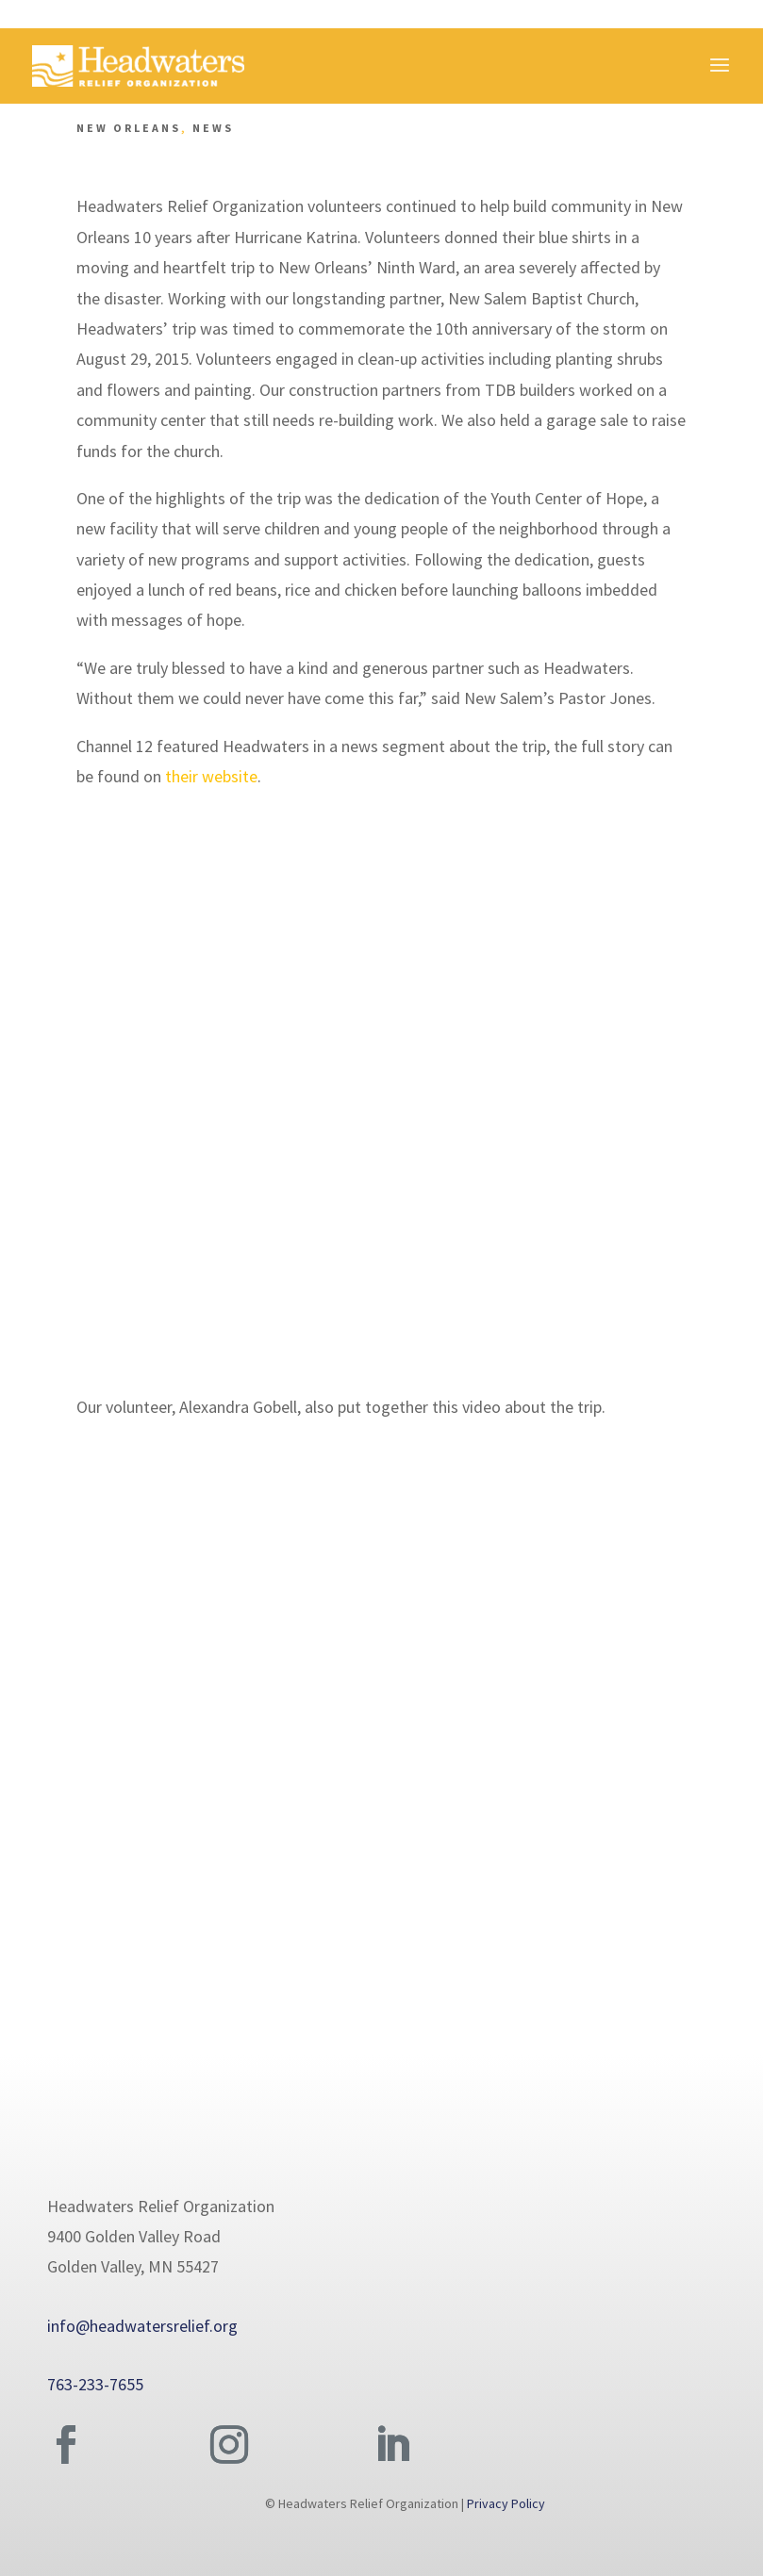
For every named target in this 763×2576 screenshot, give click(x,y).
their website (211, 776)
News (213, 128)
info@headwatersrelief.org (142, 2326)
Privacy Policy (506, 2503)
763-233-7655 (95, 2384)
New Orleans (128, 128)
